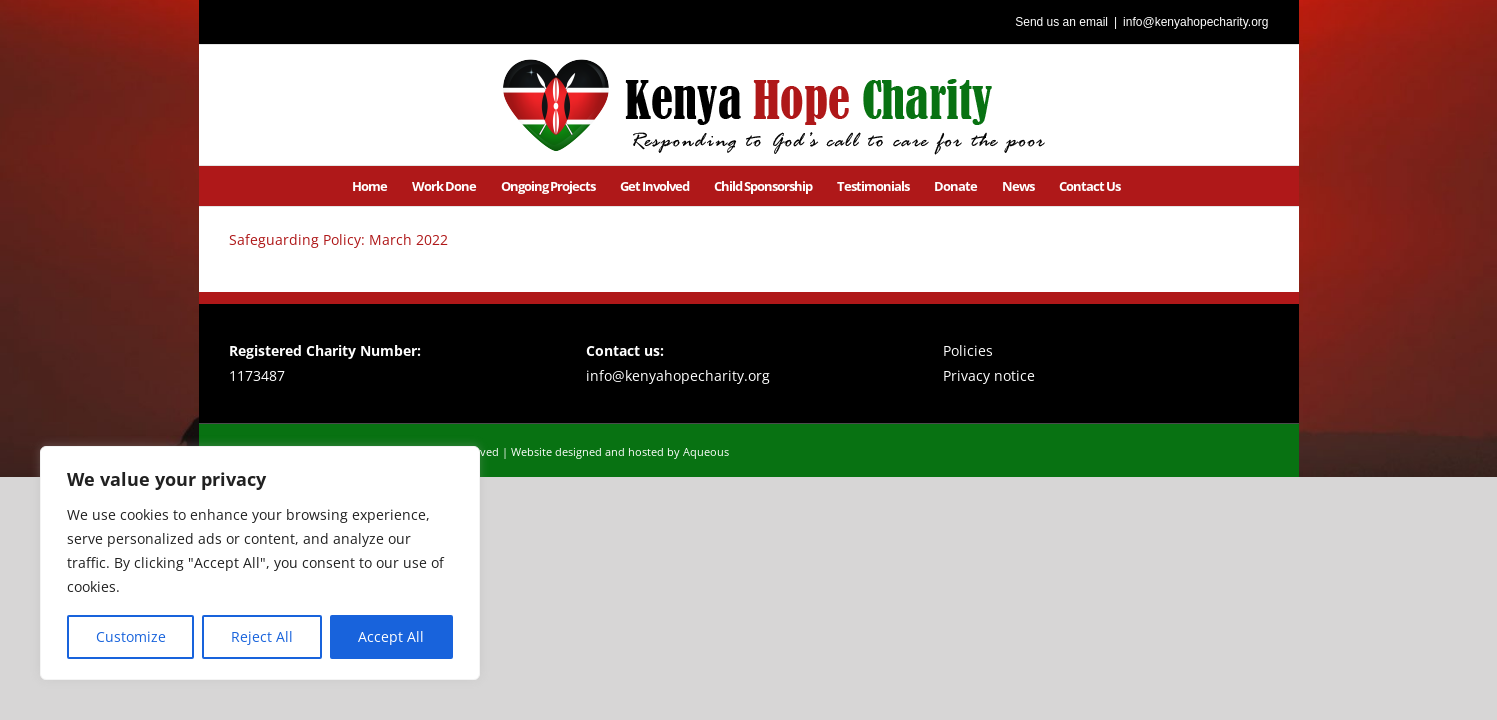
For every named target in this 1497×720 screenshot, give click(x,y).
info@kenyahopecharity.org (1195, 22)
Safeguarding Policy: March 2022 (338, 239)
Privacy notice (989, 375)
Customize (131, 636)
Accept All (391, 636)
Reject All (262, 636)
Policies (968, 350)
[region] (260, 563)
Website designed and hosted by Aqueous (620, 451)
